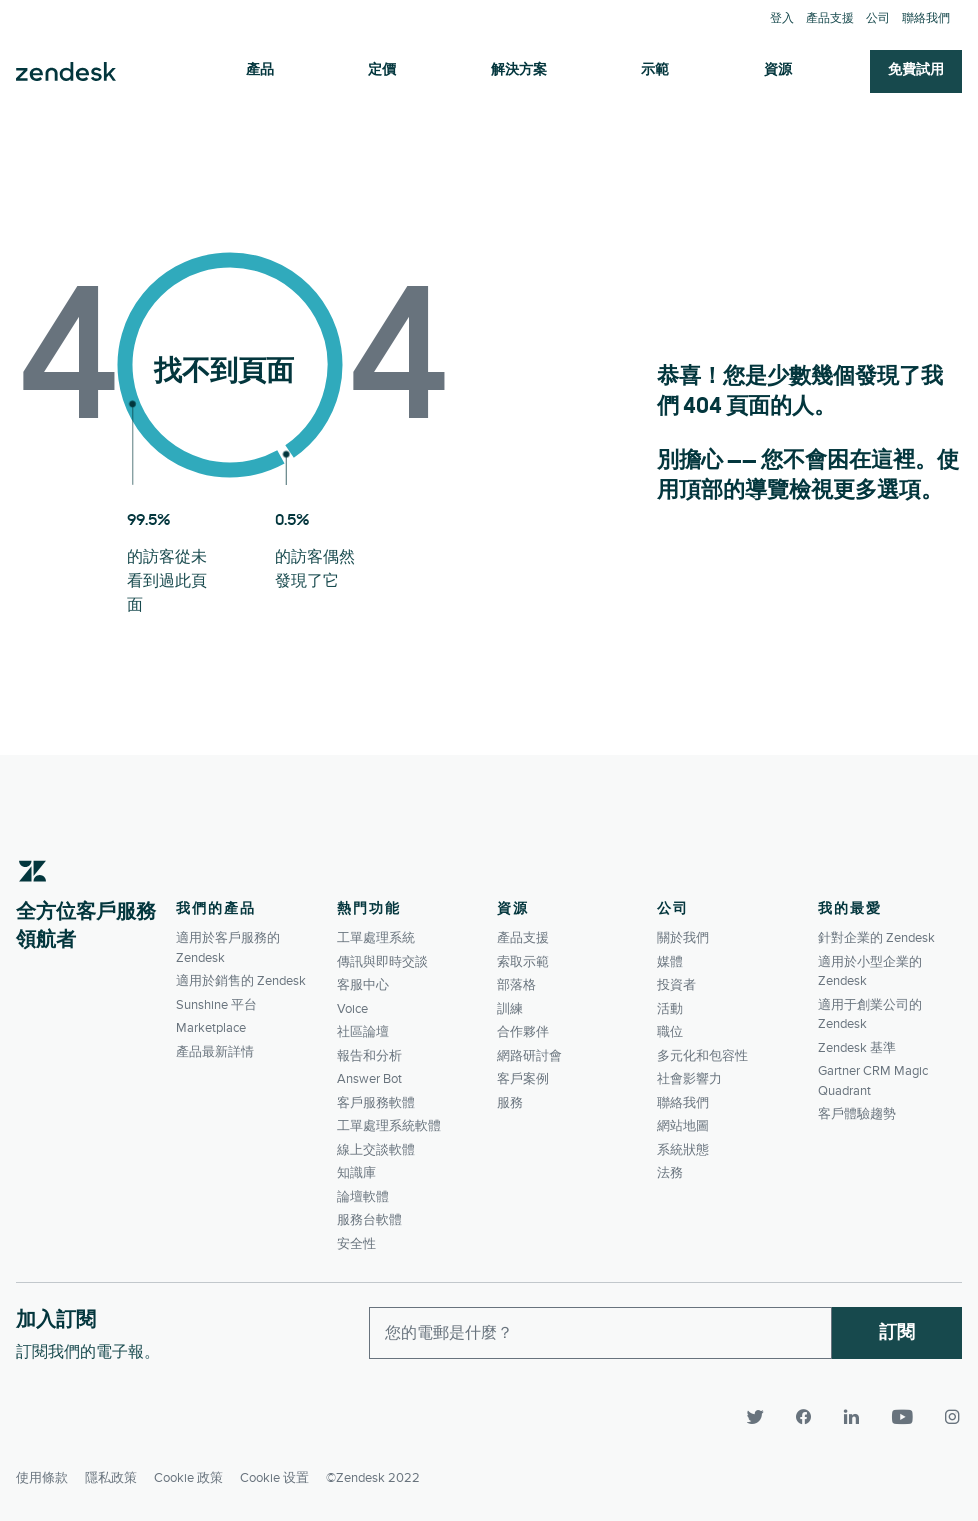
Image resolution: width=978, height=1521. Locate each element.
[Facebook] (806, 1417)
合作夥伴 (523, 1032)
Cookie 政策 (188, 1477)
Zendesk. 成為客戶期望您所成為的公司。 (66, 72)
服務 (510, 1103)
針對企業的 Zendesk (876, 938)
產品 (260, 70)
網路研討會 (529, 1056)
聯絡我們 (926, 18)
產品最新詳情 (215, 1052)
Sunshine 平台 (216, 1005)
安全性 (356, 1244)
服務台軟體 (369, 1220)
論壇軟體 (363, 1197)
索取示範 (523, 962)
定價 (382, 70)
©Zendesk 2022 (373, 1477)
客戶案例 (523, 1079)
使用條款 (42, 1477)
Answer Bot (369, 1079)
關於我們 (683, 938)
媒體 (670, 962)
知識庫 (356, 1173)
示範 (655, 70)
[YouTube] (904, 1417)
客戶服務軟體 (376, 1103)
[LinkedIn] (854, 1417)
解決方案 (519, 70)
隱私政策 (111, 1477)
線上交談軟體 (376, 1150)
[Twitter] (758, 1417)
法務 (670, 1173)
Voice (352, 1009)
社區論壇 (363, 1032)
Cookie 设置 (274, 1477)
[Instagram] (946, 1417)
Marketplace (211, 1028)
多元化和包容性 (702, 1056)
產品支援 (830, 18)
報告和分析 (369, 1056)
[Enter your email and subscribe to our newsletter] (600, 1333)
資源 (778, 70)
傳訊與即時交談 (382, 962)
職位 (670, 1032)
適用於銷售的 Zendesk (241, 981)
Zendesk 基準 (857, 1048)
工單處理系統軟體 (389, 1126)
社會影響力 (689, 1079)
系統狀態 (683, 1150)
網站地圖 (683, 1126)
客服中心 (363, 985)
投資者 (676, 985)
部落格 (516, 985)
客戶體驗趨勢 (857, 1114)
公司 (878, 18)
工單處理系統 (376, 938)
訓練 (510, 1009)
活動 (670, 1009)
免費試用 (916, 70)
